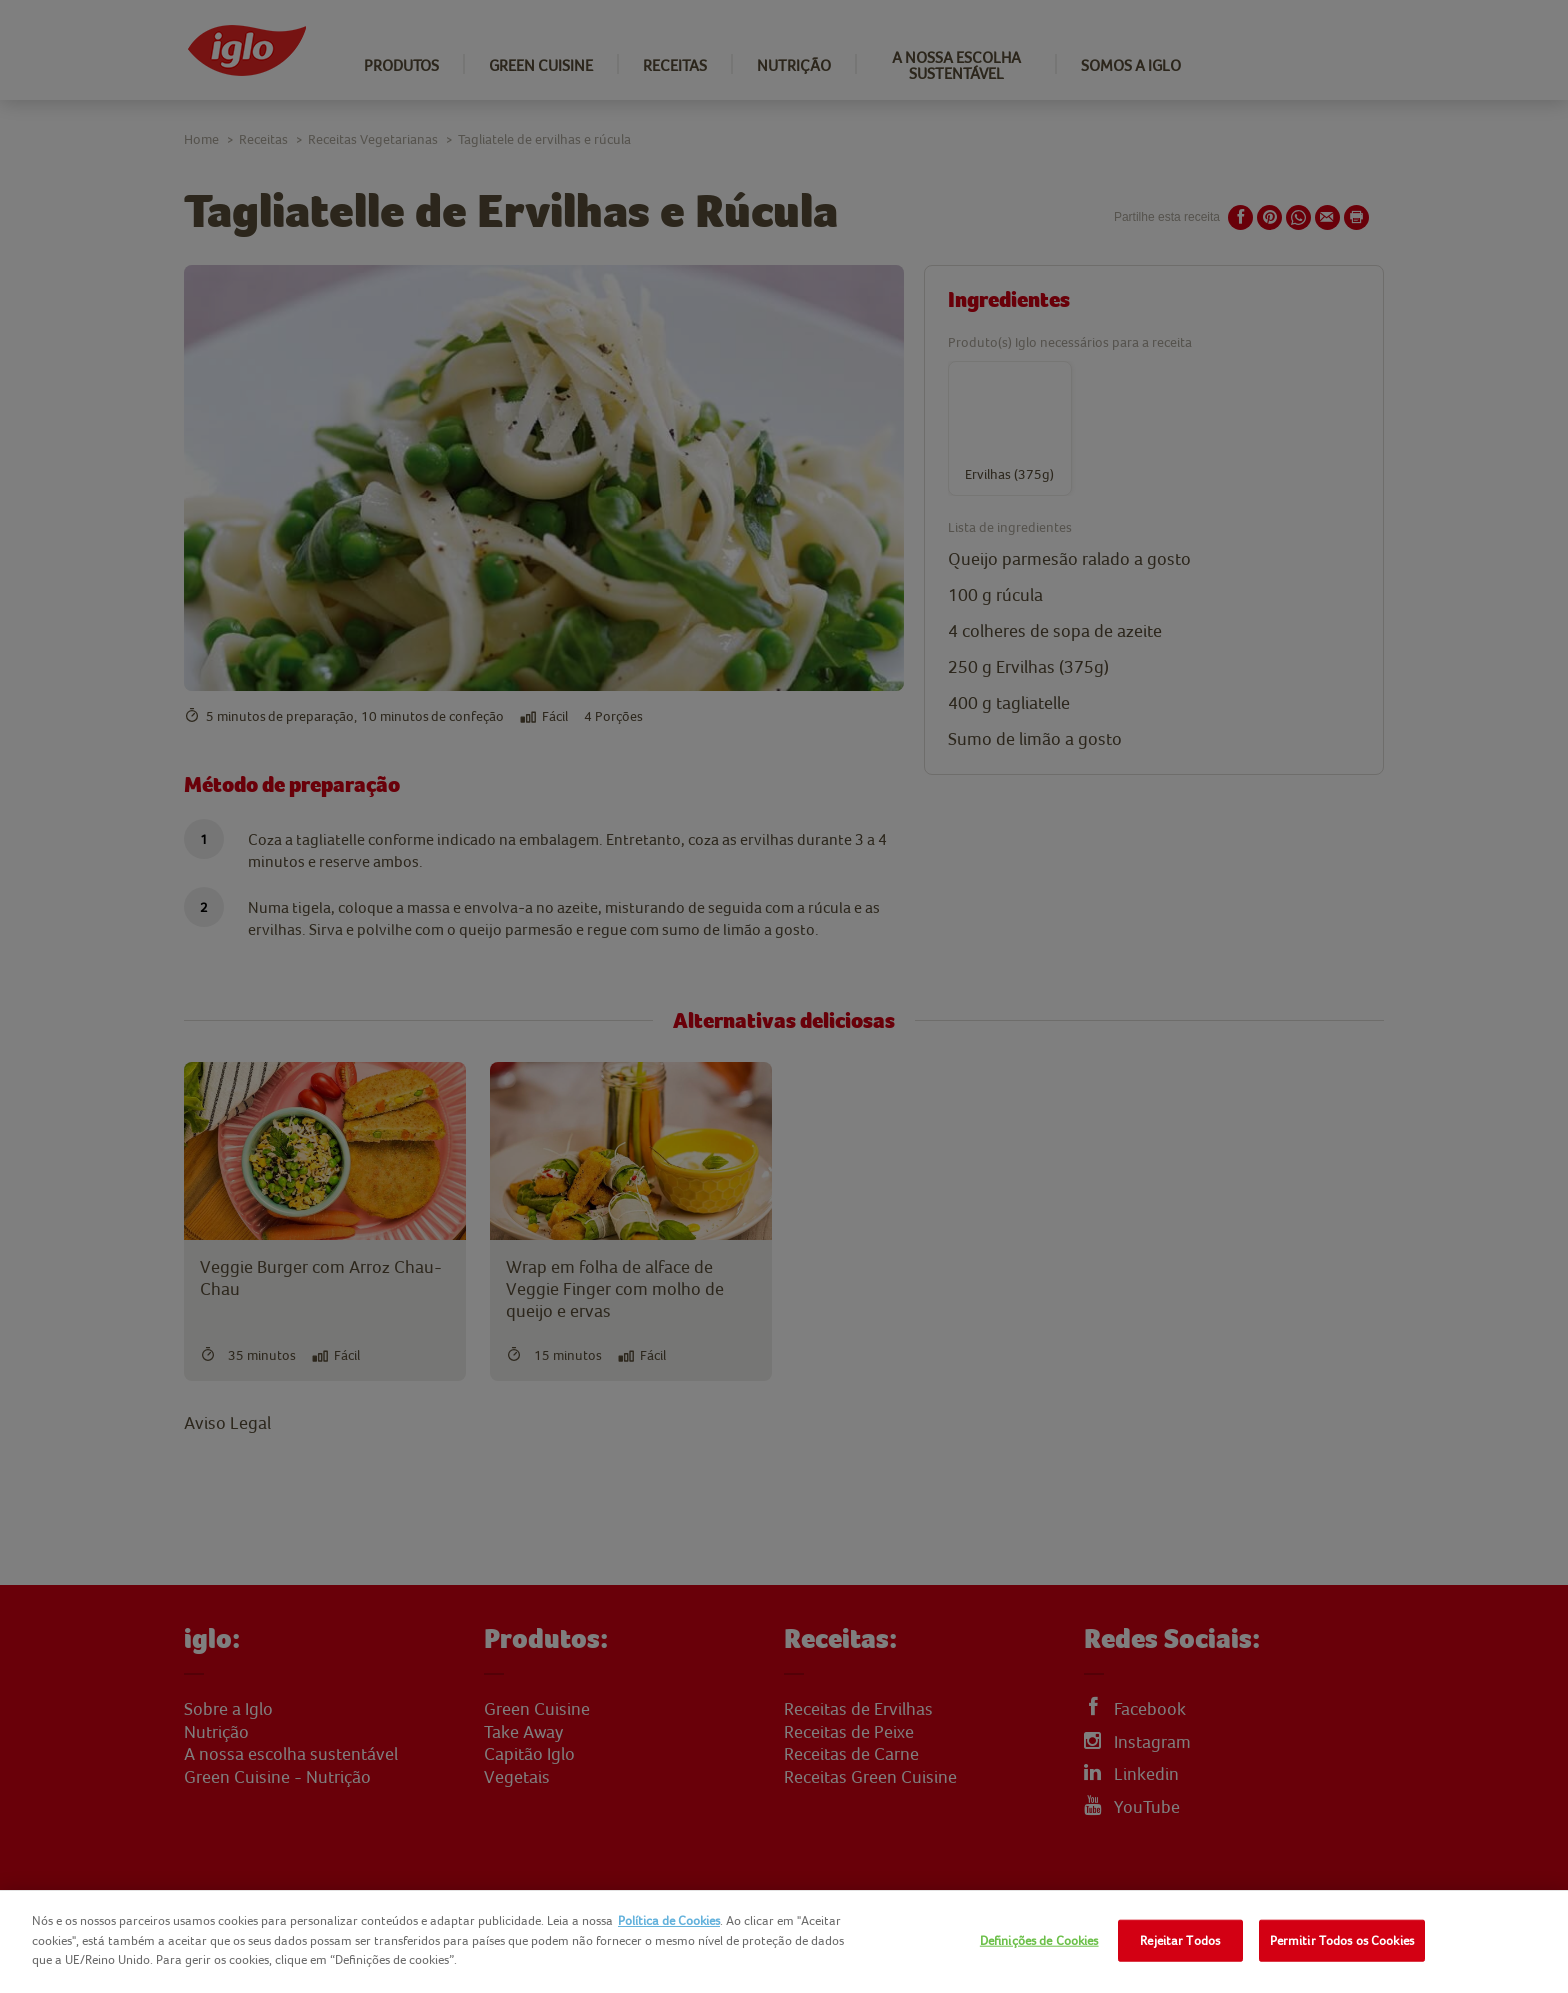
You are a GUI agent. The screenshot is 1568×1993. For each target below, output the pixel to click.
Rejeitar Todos (1180, 1940)
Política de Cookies (669, 1920)
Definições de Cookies (1039, 1940)
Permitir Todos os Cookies (1342, 1940)
